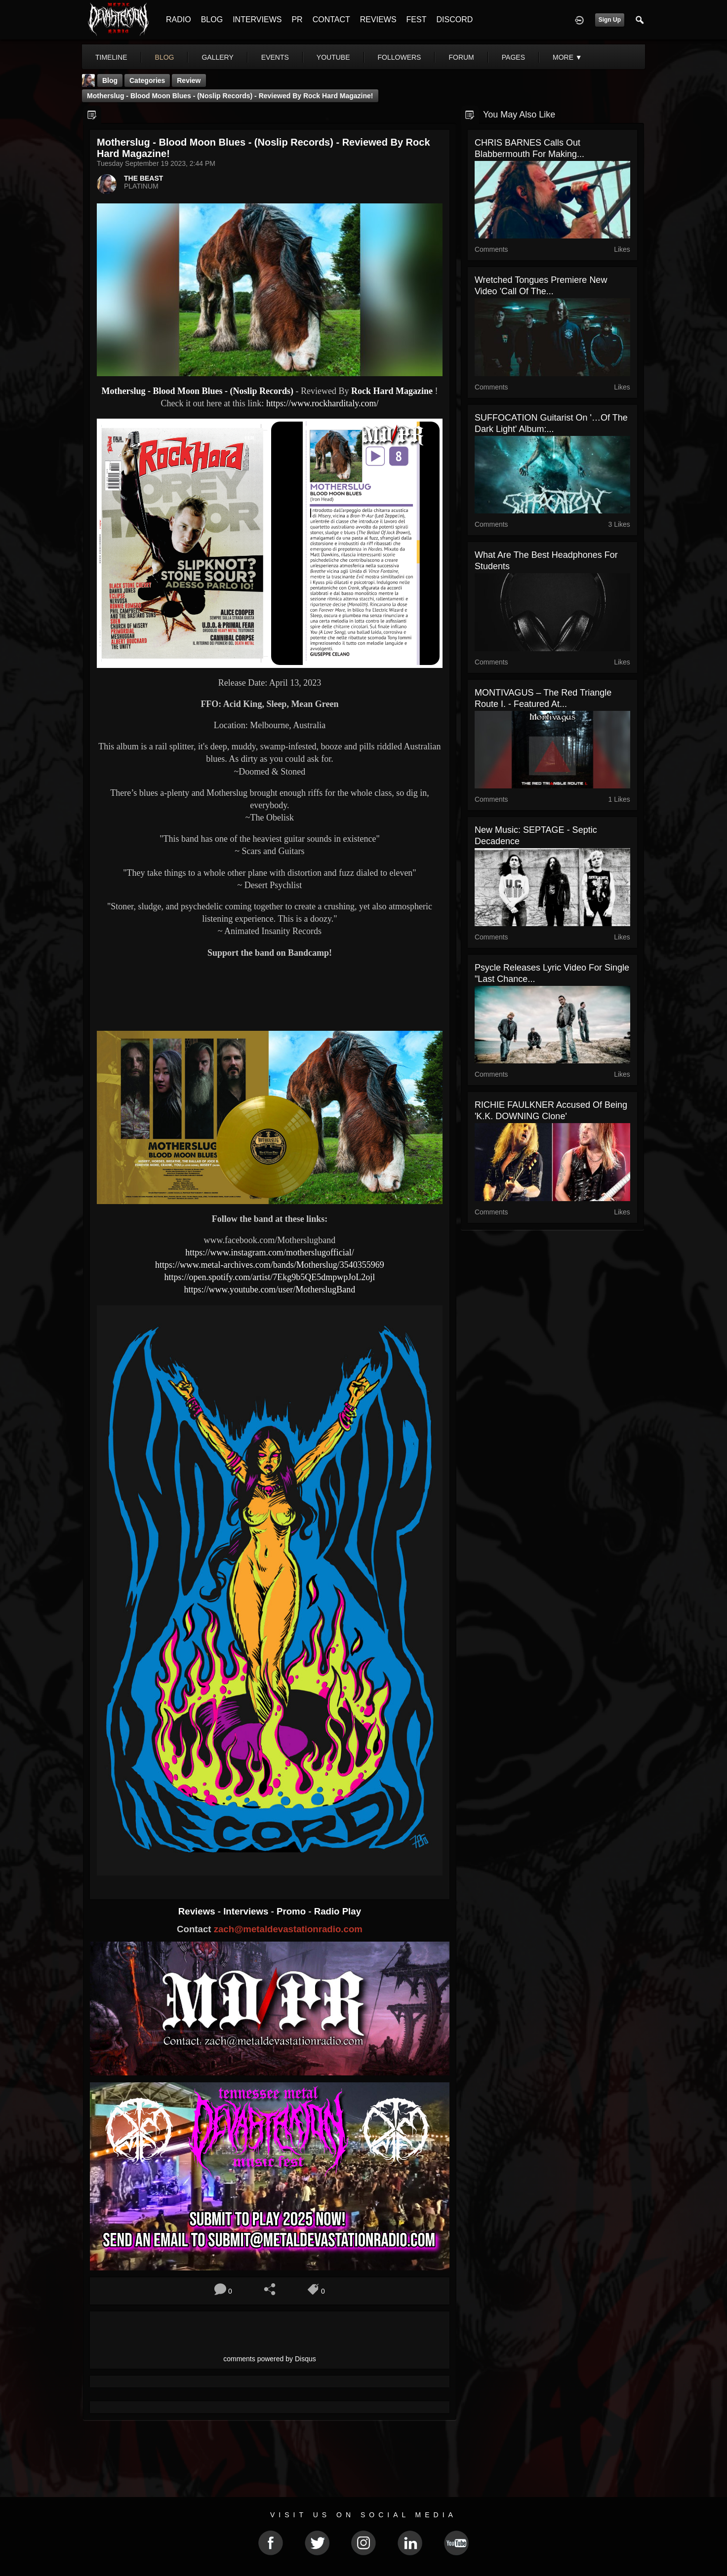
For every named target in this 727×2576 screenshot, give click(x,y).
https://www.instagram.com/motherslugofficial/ (269, 1252)
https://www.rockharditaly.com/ (322, 403)
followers (399, 57)
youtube (333, 57)
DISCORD (454, 19)
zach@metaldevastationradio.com (288, 1929)
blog (164, 57)
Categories (147, 80)
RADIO (178, 19)
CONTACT (331, 19)
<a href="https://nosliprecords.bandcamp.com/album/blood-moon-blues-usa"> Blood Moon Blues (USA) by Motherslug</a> (270, 997)
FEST (416, 19)
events (275, 57)
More (567, 57)
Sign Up (610, 19)
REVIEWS (378, 19)
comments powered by (269, 2359)
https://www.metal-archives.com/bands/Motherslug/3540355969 (269, 1265)
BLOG (212, 19)
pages (513, 57)
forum (461, 57)
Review (189, 80)
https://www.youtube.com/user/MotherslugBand (270, 1289)
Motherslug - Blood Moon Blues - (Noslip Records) (197, 391)
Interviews (247, 1911)
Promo (292, 1911)
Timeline (111, 57)
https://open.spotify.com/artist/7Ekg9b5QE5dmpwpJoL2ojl (269, 1277)
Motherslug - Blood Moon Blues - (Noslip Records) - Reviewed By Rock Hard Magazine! (230, 96)
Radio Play (337, 1911)
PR (296, 19)
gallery (217, 57)
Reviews (198, 1911)
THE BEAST (143, 178)
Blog (110, 80)
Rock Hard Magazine (392, 391)
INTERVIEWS (257, 19)
